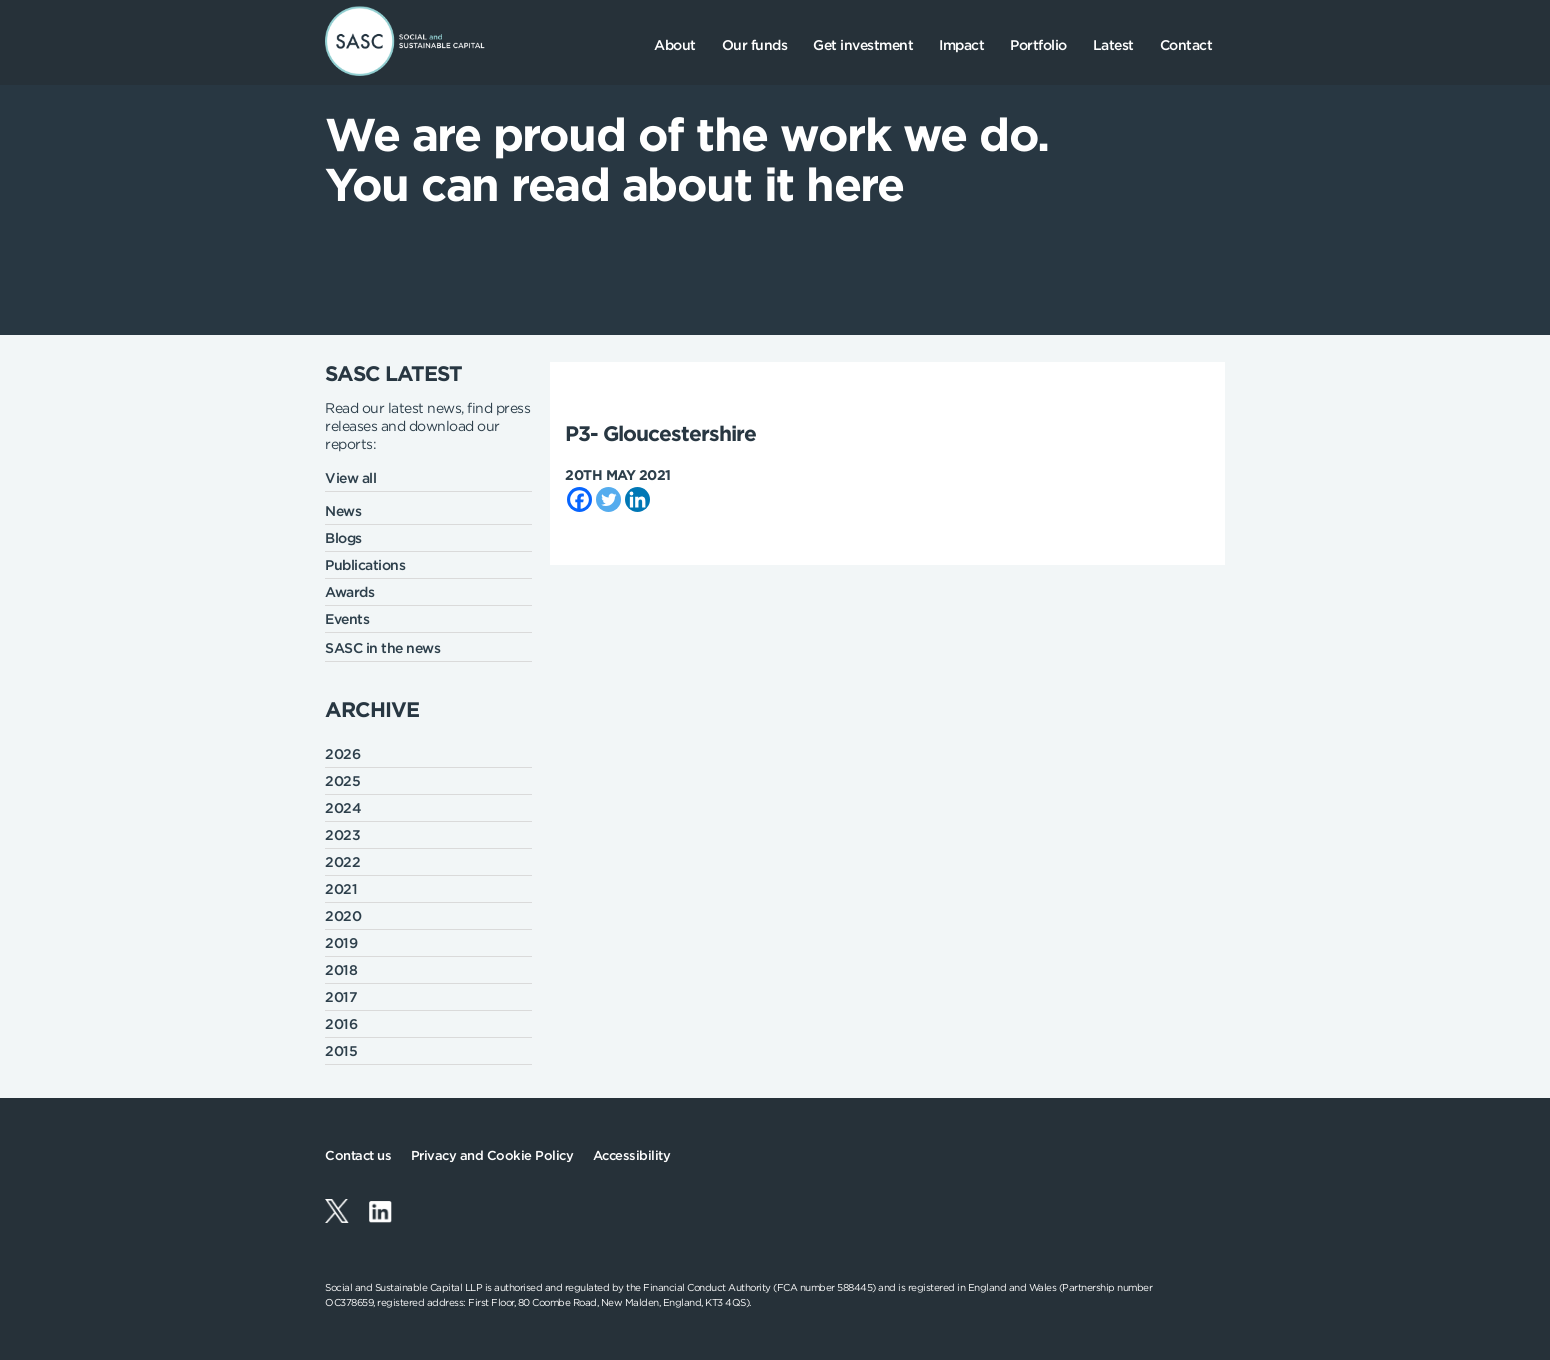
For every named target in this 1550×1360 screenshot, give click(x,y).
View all (350, 478)
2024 (343, 808)
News (343, 511)
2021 (341, 889)
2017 (341, 997)
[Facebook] (579, 499)
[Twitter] (608, 499)
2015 (341, 1051)
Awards (349, 592)
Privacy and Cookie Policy (492, 1155)
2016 (341, 1024)
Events (347, 619)
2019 (341, 943)
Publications (365, 565)
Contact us (358, 1155)
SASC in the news (382, 648)
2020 (343, 916)
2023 (342, 835)
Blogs (343, 538)
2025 (342, 781)
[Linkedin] (637, 499)
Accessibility (632, 1155)
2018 (341, 970)
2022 (342, 862)
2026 (342, 754)
